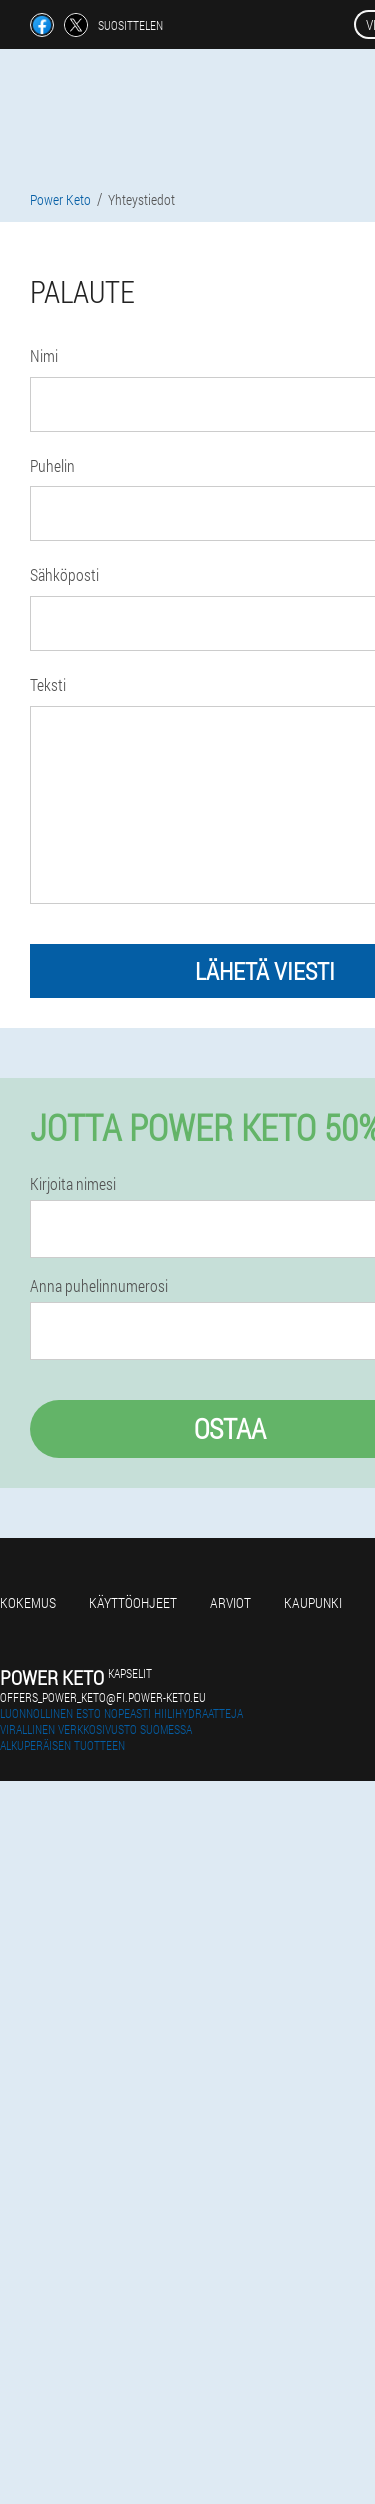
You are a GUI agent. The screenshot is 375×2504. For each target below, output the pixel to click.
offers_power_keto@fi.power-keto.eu (103, 1697)
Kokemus (28, 1602)
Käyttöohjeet (133, 1602)
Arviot (230, 1602)
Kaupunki (313, 1602)
